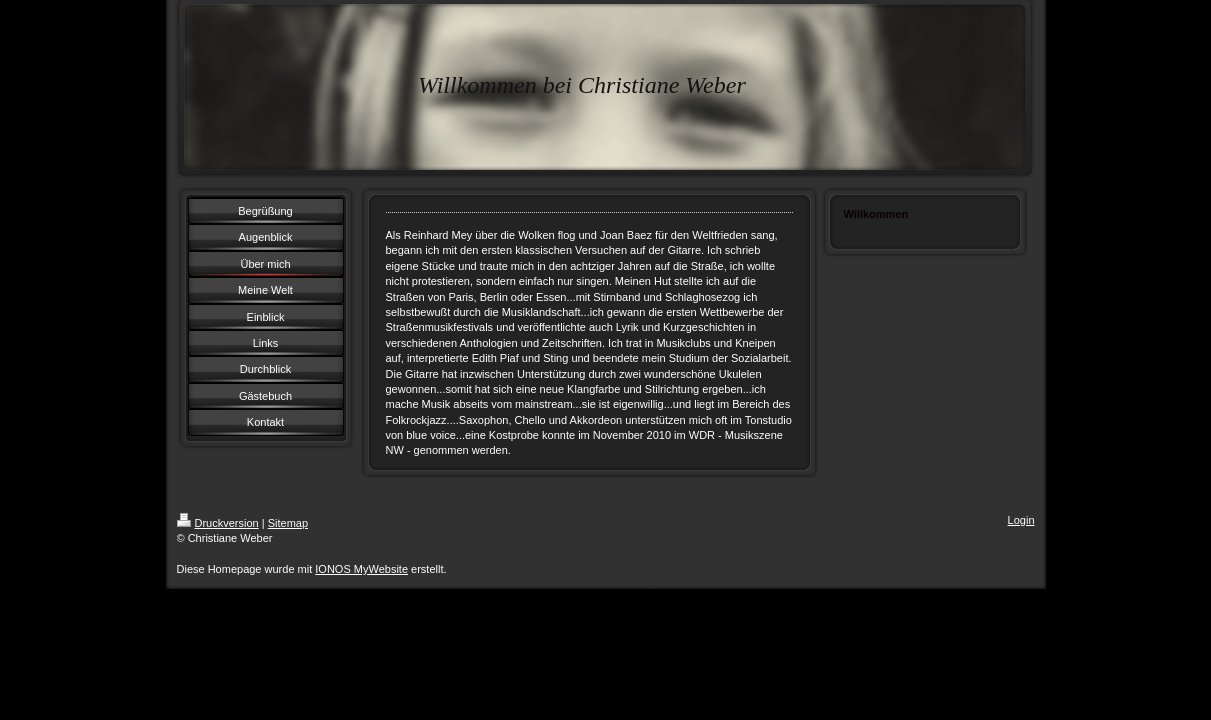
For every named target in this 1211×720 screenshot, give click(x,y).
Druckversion (218, 523)
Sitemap (288, 523)
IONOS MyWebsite (361, 569)
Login (1021, 520)
